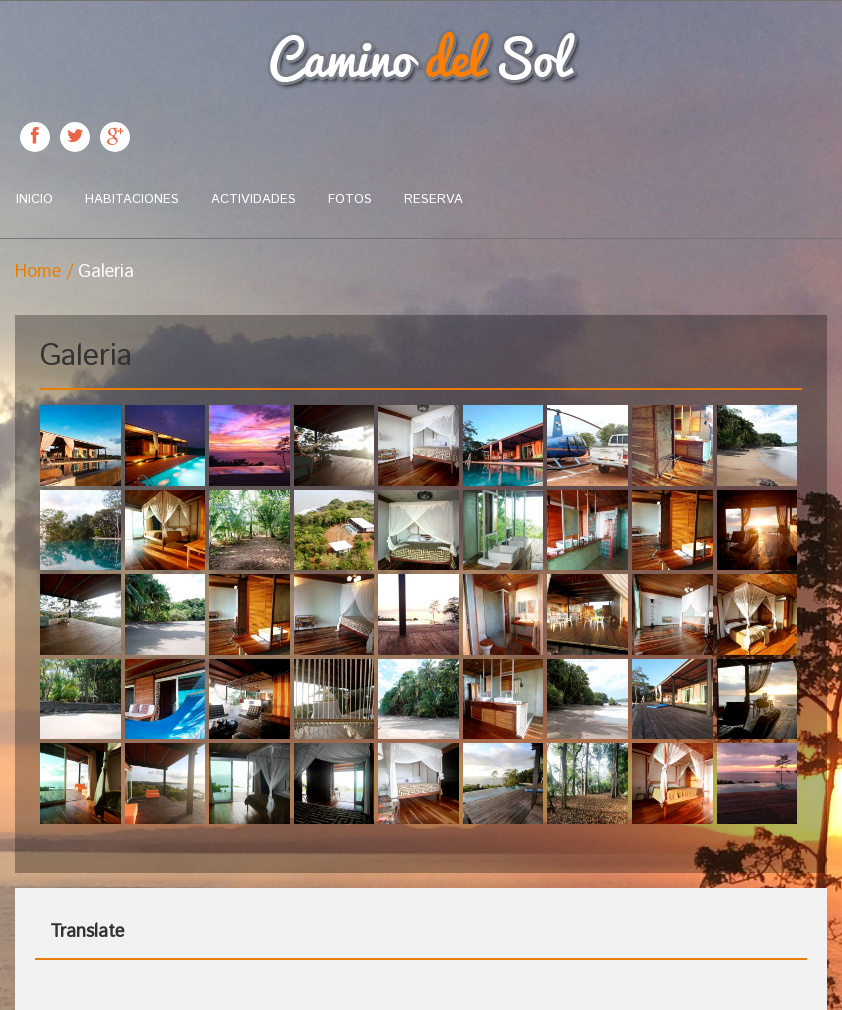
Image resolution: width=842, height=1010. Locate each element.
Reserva (433, 199)
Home (38, 272)
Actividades (253, 199)
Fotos (350, 199)
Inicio (34, 199)
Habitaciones (132, 199)
